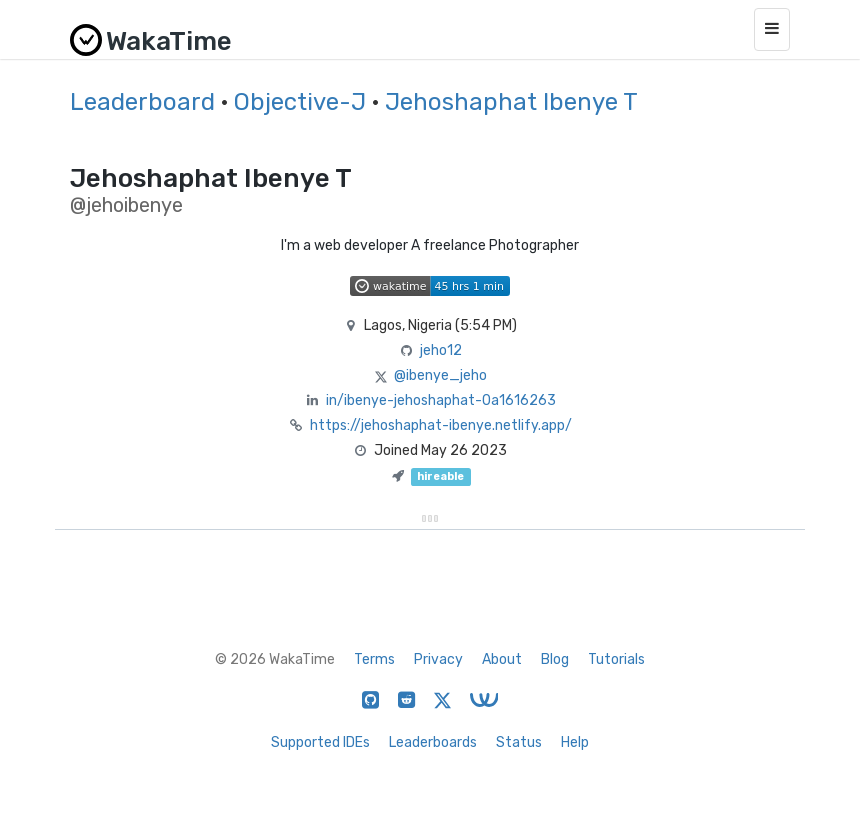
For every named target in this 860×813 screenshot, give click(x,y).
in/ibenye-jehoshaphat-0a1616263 (441, 400)
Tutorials (616, 659)
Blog (555, 659)
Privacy (438, 659)
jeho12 (441, 350)
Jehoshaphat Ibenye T (511, 102)
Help (575, 742)
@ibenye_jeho (440, 375)
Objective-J (300, 102)
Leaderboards (433, 742)
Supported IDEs (320, 742)
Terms (374, 659)
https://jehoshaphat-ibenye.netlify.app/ (441, 425)
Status (519, 742)
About (502, 659)
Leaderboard (142, 102)
